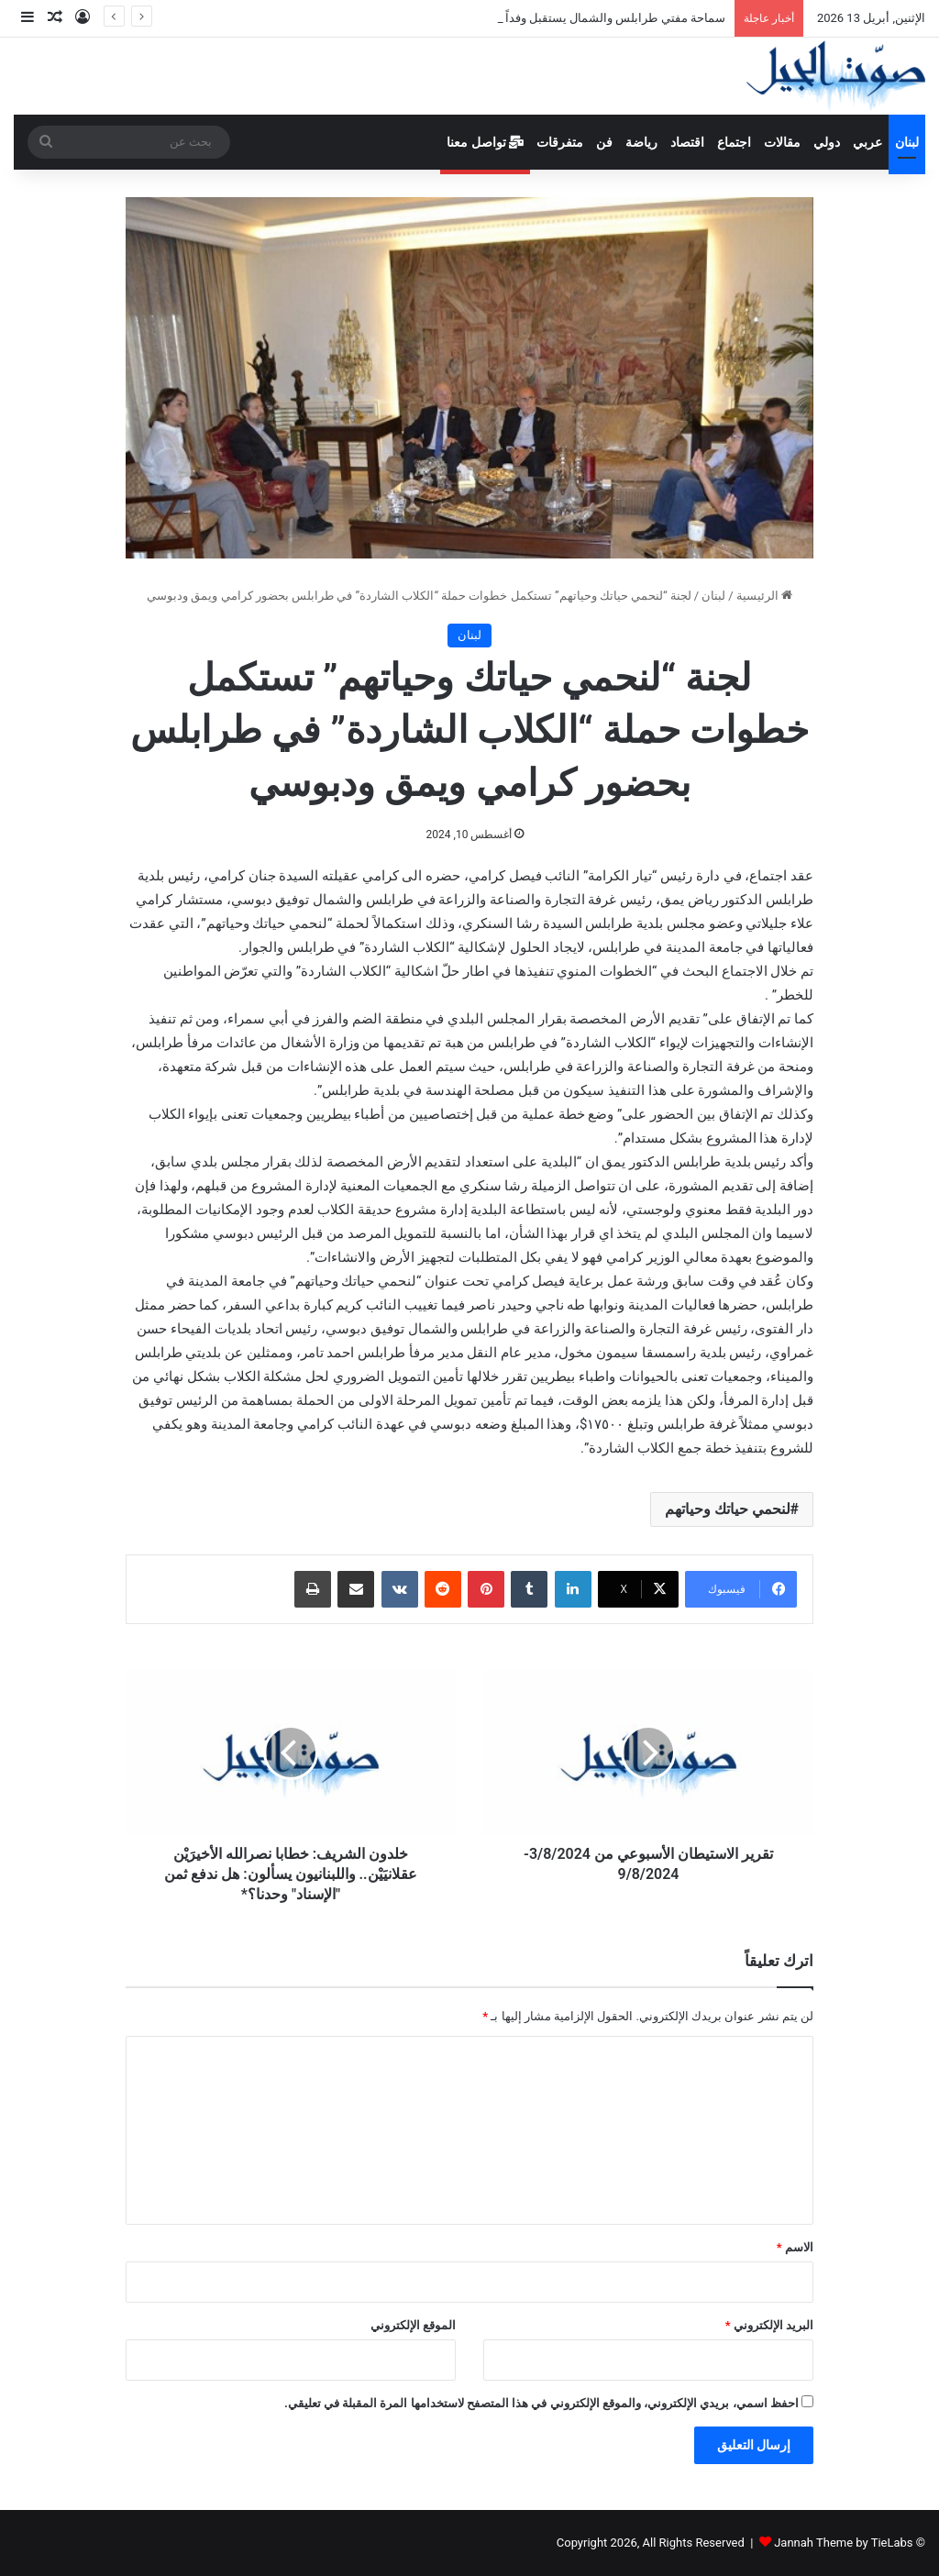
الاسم (795, 2247)
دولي (826, 142)
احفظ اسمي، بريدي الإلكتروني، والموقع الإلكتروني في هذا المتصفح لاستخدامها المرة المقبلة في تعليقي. (541, 2403)
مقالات (782, 142)
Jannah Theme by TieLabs (843, 2542)
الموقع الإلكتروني (413, 2325)
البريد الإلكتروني (769, 2325)
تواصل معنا (485, 142)
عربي (867, 142)
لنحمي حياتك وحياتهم (727, 1509)
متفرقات (559, 142)
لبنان (907, 142)
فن (604, 142)
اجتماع (734, 142)
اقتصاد (687, 142)
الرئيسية (764, 596)
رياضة (641, 142)
